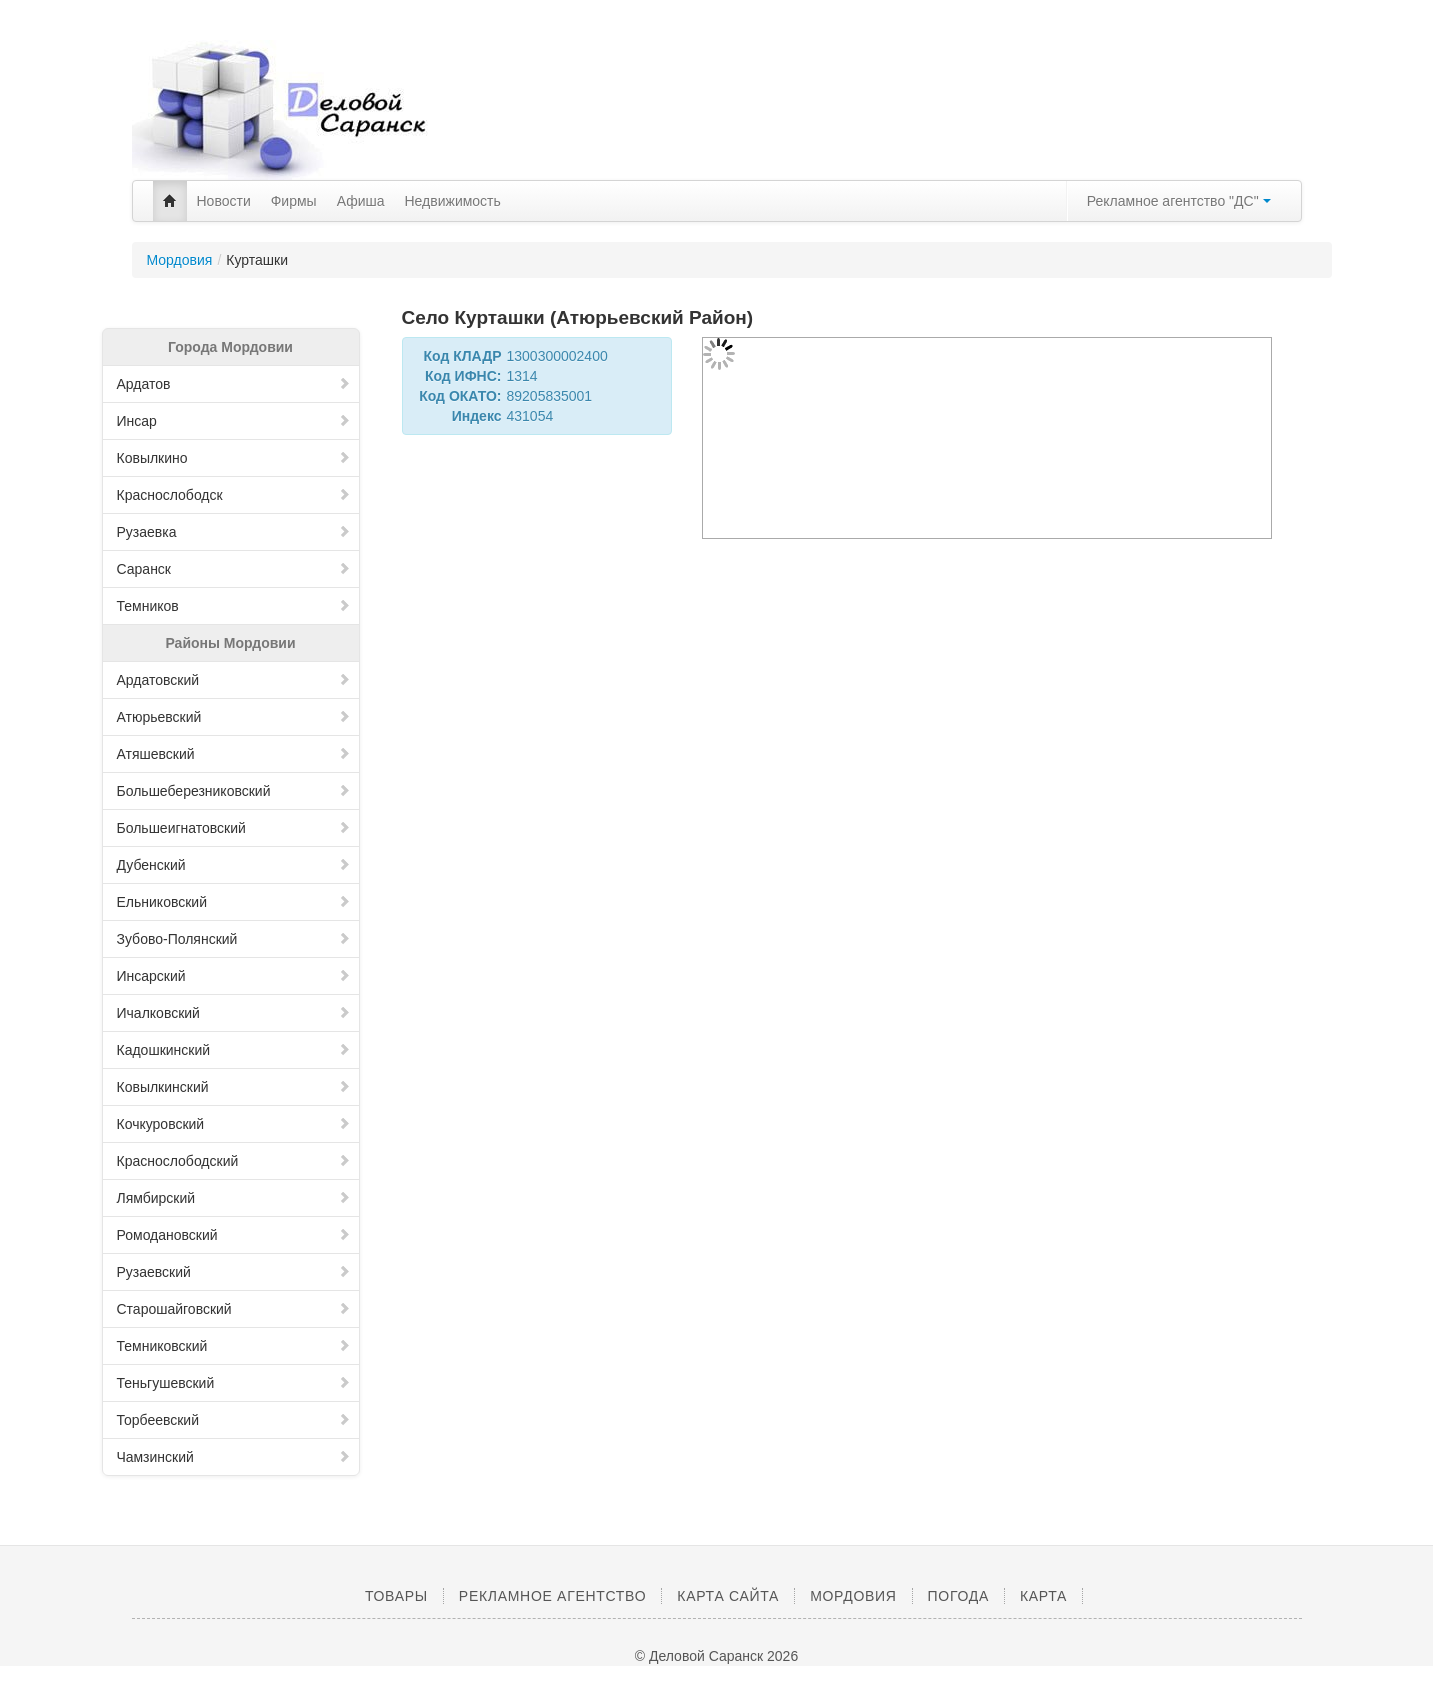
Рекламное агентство (552, 1596)
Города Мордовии (230, 347)
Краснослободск (234, 495)
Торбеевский (234, 1420)
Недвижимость (453, 201)
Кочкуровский (234, 1124)
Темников (234, 606)
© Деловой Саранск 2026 (716, 1656)
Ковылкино (234, 458)
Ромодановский (234, 1235)
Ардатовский (234, 680)
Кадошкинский (234, 1050)
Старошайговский (234, 1309)
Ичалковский (234, 1013)
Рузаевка (234, 532)
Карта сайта (728, 1596)
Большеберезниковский (234, 791)
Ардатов (234, 384)
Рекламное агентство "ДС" (1179, 201)
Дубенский (234, 865)
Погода (958, 1596)
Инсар (234, 421)
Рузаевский (234, 1272)
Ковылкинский (234, 1087)
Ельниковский (234, 902)
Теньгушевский (234, 1383)
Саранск (234, 569)
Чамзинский (234, 1457)
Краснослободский (234, 1161)
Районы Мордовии (230, 643)
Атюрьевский (234, 717)
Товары (396, 1596)
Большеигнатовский (234, 828)
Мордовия (180, 260)
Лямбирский (234, 1198)
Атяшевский (234, 754)
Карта (1043, 1596)
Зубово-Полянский (234, 939)
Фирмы (294, 201)
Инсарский (234, 976)
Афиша (361, 201)
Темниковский (234, 1346)
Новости (224, 201)
